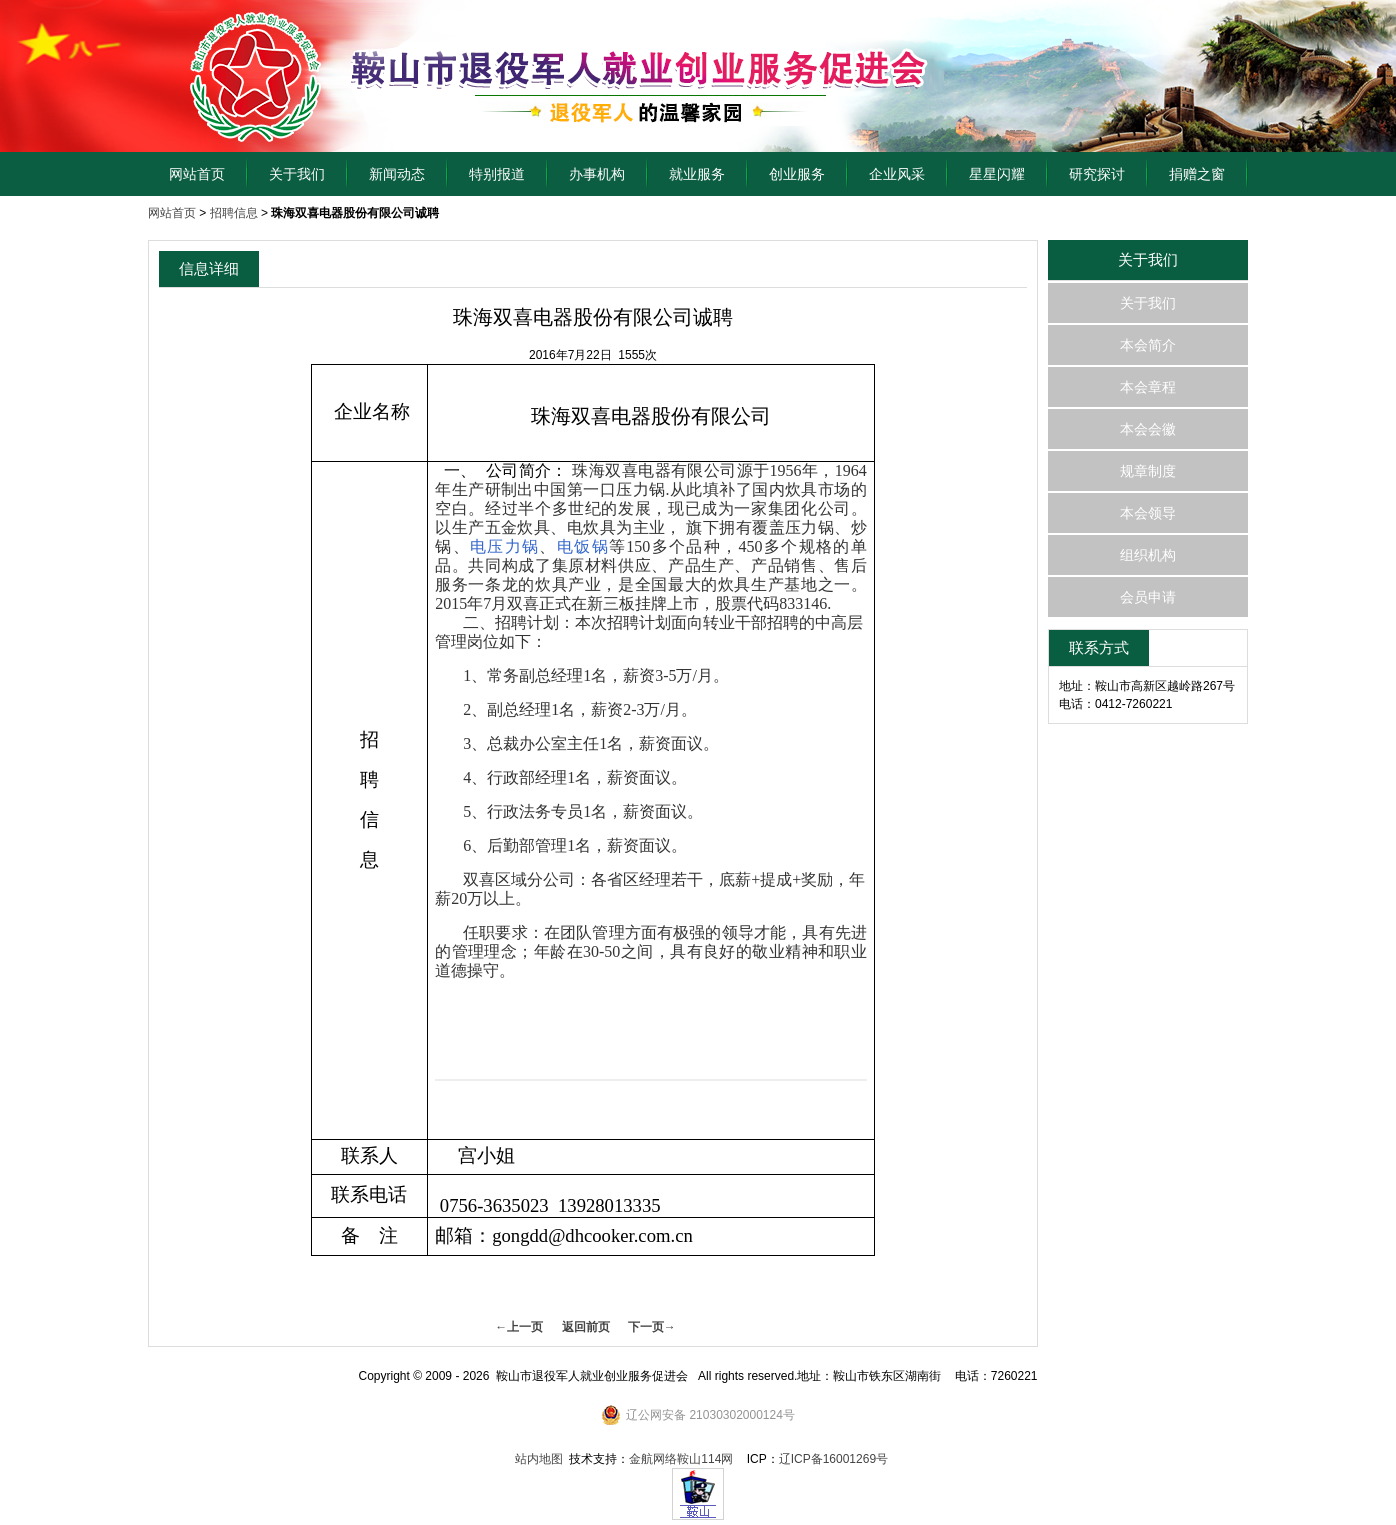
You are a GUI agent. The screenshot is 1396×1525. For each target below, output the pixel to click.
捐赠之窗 (1197, 174)
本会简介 (1148, 345)
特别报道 (497, 174)
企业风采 (897, 174)
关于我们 (297, 174)
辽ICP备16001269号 (833, 1459)
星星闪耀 (997, 174)
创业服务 (797, 174)
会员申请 (1148, 597)
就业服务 (697, 174)
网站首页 (197, 174)
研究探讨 (1097, 174)
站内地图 (539, 1459)
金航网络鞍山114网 (681, 1459)
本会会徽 (1148, 429)
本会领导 (1148, 513)
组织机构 (1148, 555)
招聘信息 (234, 213)
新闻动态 (397, 174)
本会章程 (1148, 387)
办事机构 (597, 174)
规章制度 (1148, 471)
